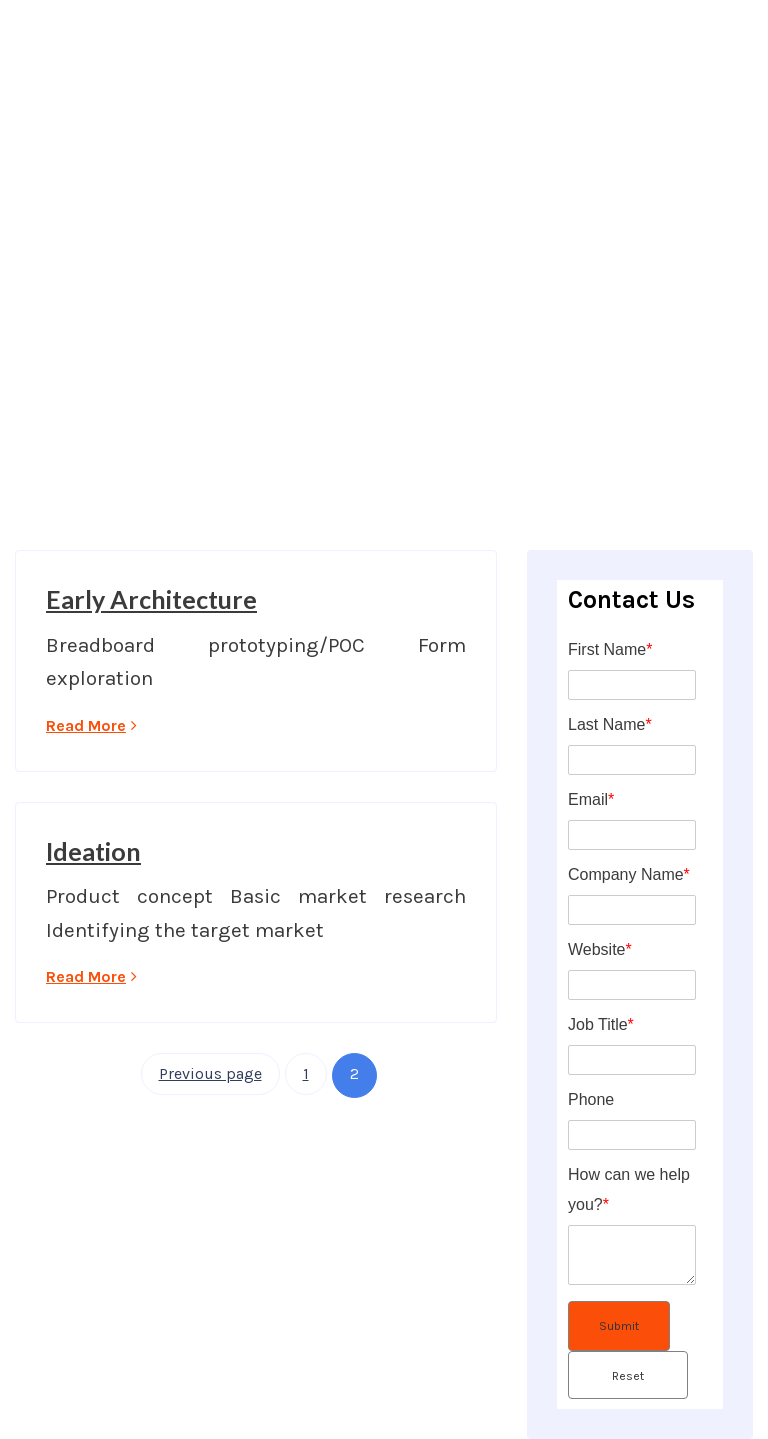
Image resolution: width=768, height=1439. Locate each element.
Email (591, 799)
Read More (91, 725)
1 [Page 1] (306, 1073)
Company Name (629, 874)
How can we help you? (629, 1189)
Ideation (93, 851)
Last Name (610, 724)
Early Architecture (151, 599)
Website (600, 949)
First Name (610, 649)
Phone (591, 1099)
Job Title (601, 1024)
